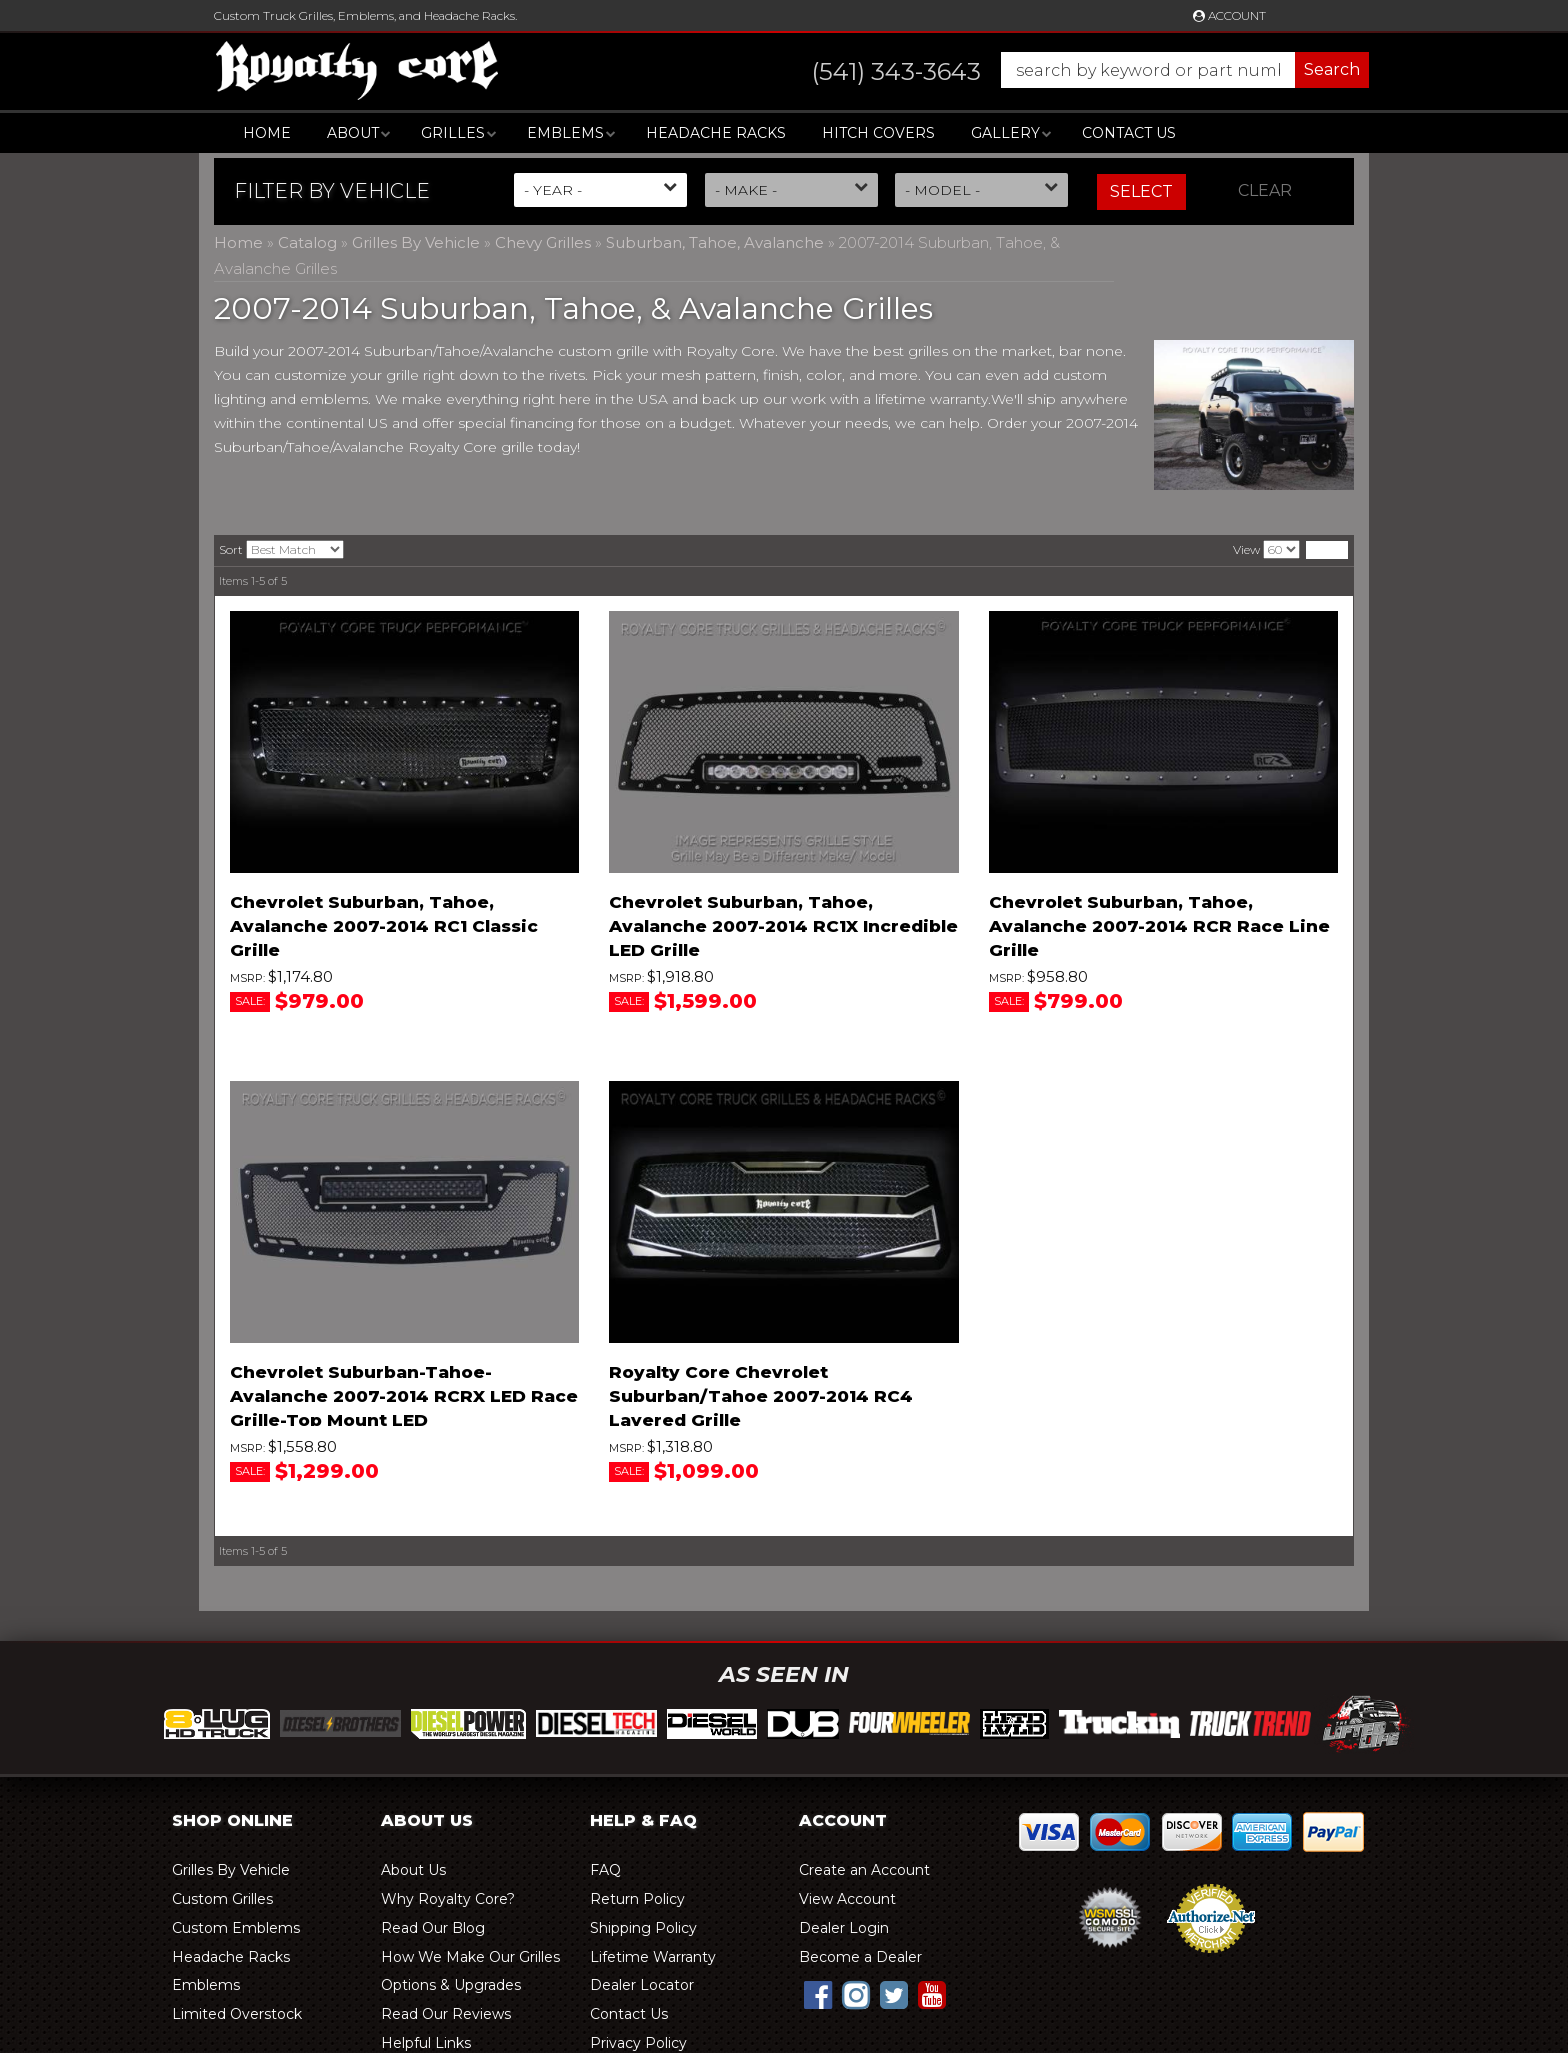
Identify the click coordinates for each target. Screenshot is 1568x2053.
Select (1141, 191)
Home (267, 133)
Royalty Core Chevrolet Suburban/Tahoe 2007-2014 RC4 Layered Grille (761, 1396)
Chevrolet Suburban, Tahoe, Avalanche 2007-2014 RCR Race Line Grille (1159, 926)
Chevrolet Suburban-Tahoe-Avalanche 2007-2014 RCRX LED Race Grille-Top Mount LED (404, 1396)
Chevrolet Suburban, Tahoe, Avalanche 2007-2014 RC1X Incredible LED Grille (783, 926)
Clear (1265, 190)
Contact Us (1129, 133)
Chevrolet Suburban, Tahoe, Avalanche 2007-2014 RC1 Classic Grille (384, 926)
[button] (1070, 70)
